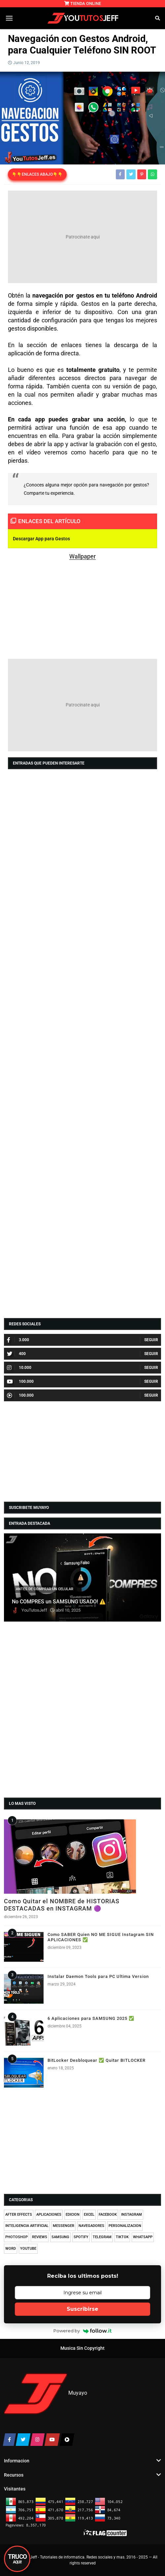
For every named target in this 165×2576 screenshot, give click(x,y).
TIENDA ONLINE (82, 3)
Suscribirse (82, 2309)
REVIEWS (39, 2237)
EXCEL (89, 2214)
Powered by (82, 2330)
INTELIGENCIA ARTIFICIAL (27, 2226)
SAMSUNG (60, 2237)
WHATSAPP (142, 2237)
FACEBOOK (108, 2214)
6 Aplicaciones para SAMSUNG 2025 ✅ (91, 2018)
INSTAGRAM (131, 2214)
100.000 (20, 1381)
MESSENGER (63, 2226)
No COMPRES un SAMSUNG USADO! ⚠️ (59, 1602)
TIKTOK (122, 2237)
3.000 (18, 1339)
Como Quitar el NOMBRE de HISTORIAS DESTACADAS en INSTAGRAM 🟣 (61, 1905)
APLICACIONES (48, 2214)
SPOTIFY (81, 2237)
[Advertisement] (82, 237)
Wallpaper (82, 556)
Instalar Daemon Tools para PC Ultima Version (98, 1976)
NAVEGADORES (91, 2226)
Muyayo (77, 2393)
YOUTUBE (28, 2248)
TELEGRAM (102, 2237)
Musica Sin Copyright (82, 2348)
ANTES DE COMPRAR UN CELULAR (44, 1589)
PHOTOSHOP (16, 2237)
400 (16, 1353)
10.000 (19, 1367)
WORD (10, 2248)
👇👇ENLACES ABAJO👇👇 (37, 174)
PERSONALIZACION (125, 2226)
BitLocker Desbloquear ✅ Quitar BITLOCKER (97, 2060)
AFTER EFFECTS (18, 2214)
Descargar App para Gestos (41, 538)
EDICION (73, 2214)
